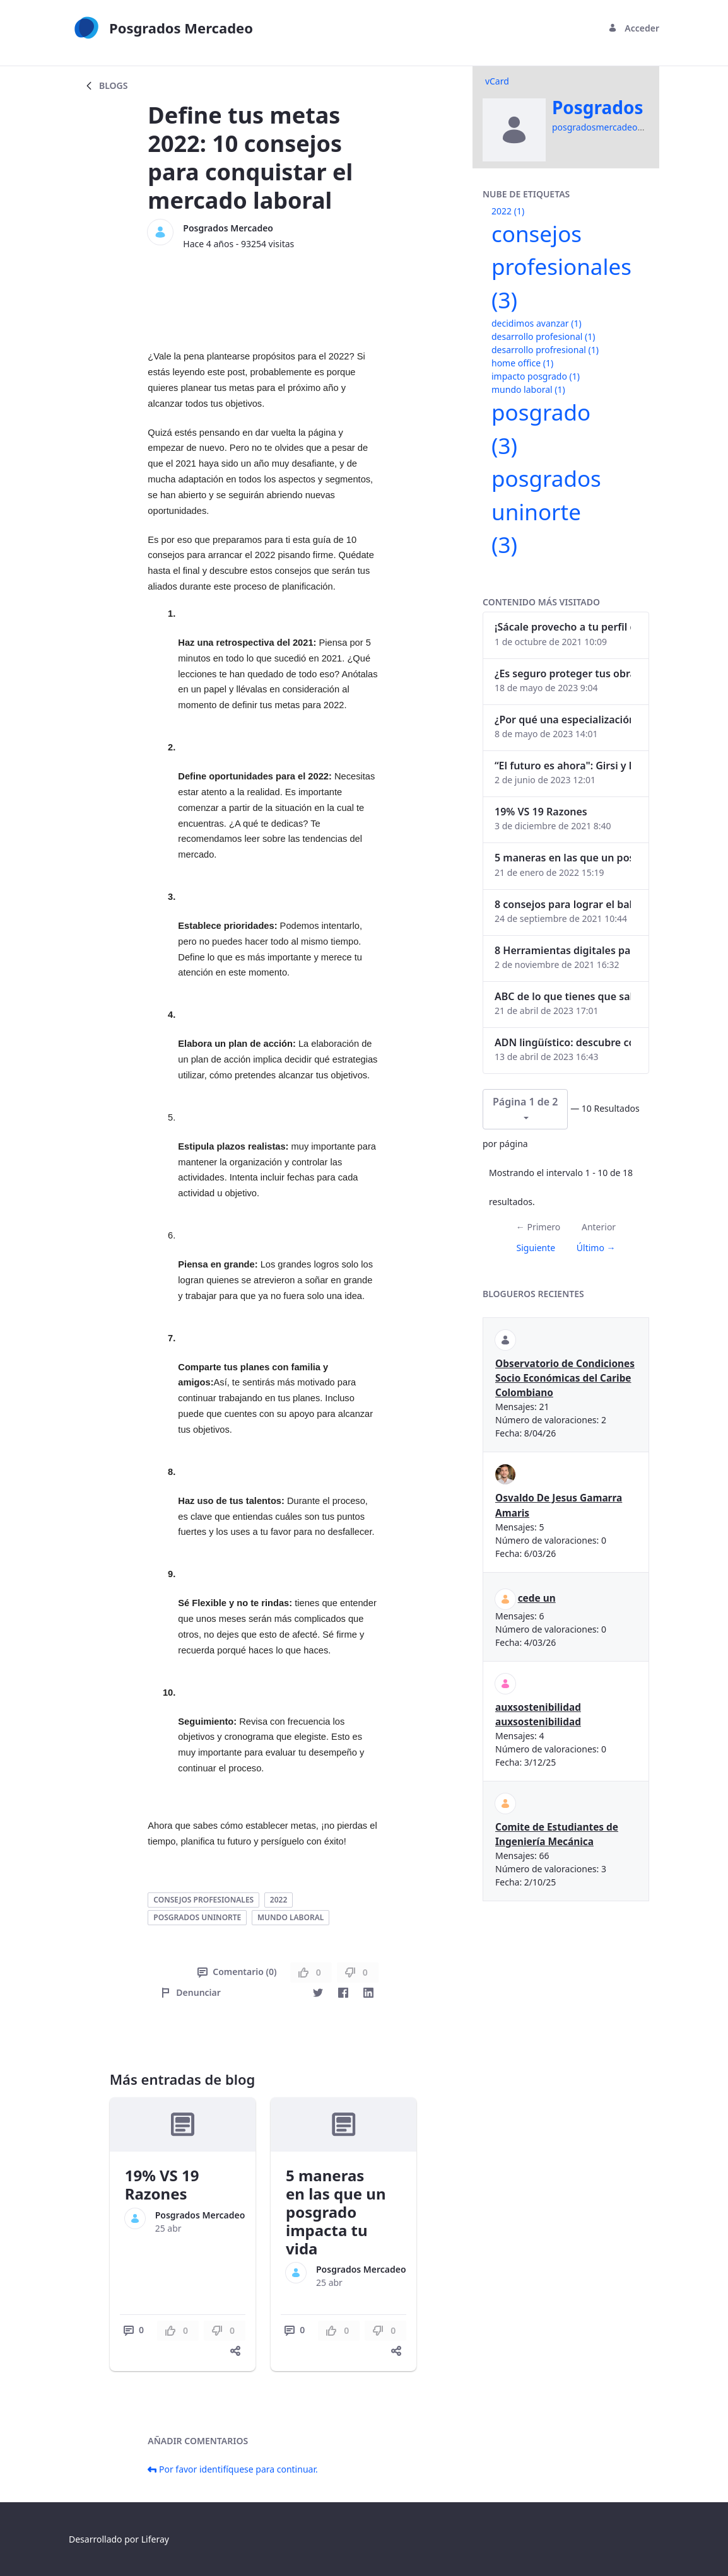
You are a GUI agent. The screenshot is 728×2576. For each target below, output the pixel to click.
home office (522, 363)
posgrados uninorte (197, 1917)
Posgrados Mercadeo (228, 228)
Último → (596, 1248)
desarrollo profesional (543, 336)
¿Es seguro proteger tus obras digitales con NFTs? (563, 673)
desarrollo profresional (545, 350)
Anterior (599, 1227)
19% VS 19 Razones (162, 2184)
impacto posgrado (535, 376)
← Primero (538, 1227)
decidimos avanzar (536, 323)
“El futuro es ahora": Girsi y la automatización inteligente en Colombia (563, 765)
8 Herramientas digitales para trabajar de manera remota (563, 950)
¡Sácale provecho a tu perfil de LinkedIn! (563, 627)
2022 (278, 1899)
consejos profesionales (203, 1899)
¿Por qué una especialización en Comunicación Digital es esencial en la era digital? (563, 719)
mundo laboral (290, 1917)
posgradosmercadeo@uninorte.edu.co (632, 127)
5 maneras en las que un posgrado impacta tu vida (336, 2211)
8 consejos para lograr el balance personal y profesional (563, 904)
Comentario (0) (236, 1972)
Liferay (155, 2539)
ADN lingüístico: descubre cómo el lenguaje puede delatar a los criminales (563, 1042)
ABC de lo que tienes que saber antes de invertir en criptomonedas (563, 996)
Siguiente (535, 1248)
